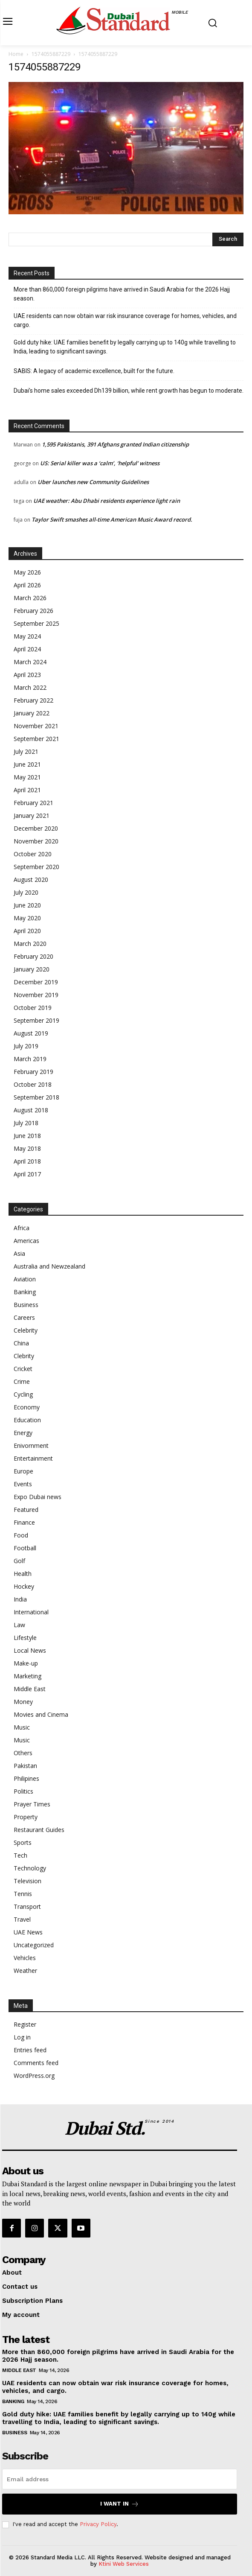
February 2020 (33, 956)
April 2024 (27, 649)
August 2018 (31, 1110)
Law (19, 1625)
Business (26, 1305)
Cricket (23, 1369)
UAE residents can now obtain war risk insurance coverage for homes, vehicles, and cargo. (125, 320)
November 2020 (36, 841)
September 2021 (36, 739)
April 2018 (27, 1161)
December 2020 (36, 828)
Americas (26, 1241)
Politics (23, 1791)
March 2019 (30, 1059)
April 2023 (27, 675)
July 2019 (26, 1046)
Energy (23, 1433)
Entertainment (33, 1458)
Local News (30, 1650)
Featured (26, 1509)
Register (25, 2024)
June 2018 (27, 1136)
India (20, 1599)
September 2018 (36, 1097)
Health (23, 1574)
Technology (30, 1868)
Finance (24, 1522)
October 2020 (33, 854)
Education (27, 1420)
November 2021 (36, 726)
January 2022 (31, 713)
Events (23, 1484)
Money (23, 1702)
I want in (119, 2504)
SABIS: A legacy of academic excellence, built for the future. (94, 371)
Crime (22, 1381)
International (31, 1612)
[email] (119, 2479)
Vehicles (25, 1958)
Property (26, 1817)
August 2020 (31, 879)
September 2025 (36, 623)
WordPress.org (34, 2075)
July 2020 (26, 892)
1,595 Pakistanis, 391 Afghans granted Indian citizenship (115, 444)
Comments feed (36, 2063)
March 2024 (30, 662)
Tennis (23, 1894)
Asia (19, 1253)
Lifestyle (25, 1638)
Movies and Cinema (41, 1714)
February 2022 (33, 700)
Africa (21, 1228)
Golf (19, 1561)
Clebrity (24, 1356)
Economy (27, 1407)
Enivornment (31, 1445)
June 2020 (27, 905)
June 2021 (27, 764)
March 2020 (30, 943)
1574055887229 (51, 54)
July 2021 (26, 751)
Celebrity (26, 1330)
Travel (22, 1919)
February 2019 (33, 1072)
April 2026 (27, 585)
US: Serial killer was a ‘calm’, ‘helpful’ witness (99, 463)
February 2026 (33, 611)
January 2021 (31, 815)
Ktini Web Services (123, 2564)
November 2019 (36, 995)
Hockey (24, 1586)
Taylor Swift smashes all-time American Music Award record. (112, 519)
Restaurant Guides (39, 1830)
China (21, 1343)
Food (21, 1535)
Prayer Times (32, 1804)
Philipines (26, 1778)
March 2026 (30, 598)
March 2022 (30, 687)
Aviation (25, 1279)
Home (16, 54)
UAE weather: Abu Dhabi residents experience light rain (106, 501)
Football (25, 1548)
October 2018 (33, 1084)
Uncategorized (34, 1945)
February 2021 (33, 803)
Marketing (27, 1676)
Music (22, 1727)
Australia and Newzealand (49, 1266)
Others (23, 1753)
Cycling (23, 1394)
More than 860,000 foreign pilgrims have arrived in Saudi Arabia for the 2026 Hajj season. (122, 294)
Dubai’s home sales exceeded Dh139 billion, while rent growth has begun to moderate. (128, 390)
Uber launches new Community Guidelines (93, 482)
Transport (27, 1906)
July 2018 (26, 1123)
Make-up (26, 1663)
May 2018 (27, 1148)
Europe (23, 1471)
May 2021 (27, 777)
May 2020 (27, 918)
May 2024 (27, 636)
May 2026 (27, 572)
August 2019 (31, 1033)
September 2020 (36, 867)
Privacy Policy (98, 2524)
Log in (22, 2037)
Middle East (30, 1689)
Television (27, 1881)
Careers (24, 1317)
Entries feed (30, 2050)
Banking (25, 1292)
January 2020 (31, 969)
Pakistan (25, 1766)
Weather (25, 1970)
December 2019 (36, 982)
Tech (20, 1855)
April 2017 (27, 1174)
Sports (23, 1842)
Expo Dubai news (37, 1497)
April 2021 (27, 790)
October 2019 (33, 1008)
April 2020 (27, 931)
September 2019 (36, 1020)
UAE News (28, 1932)
